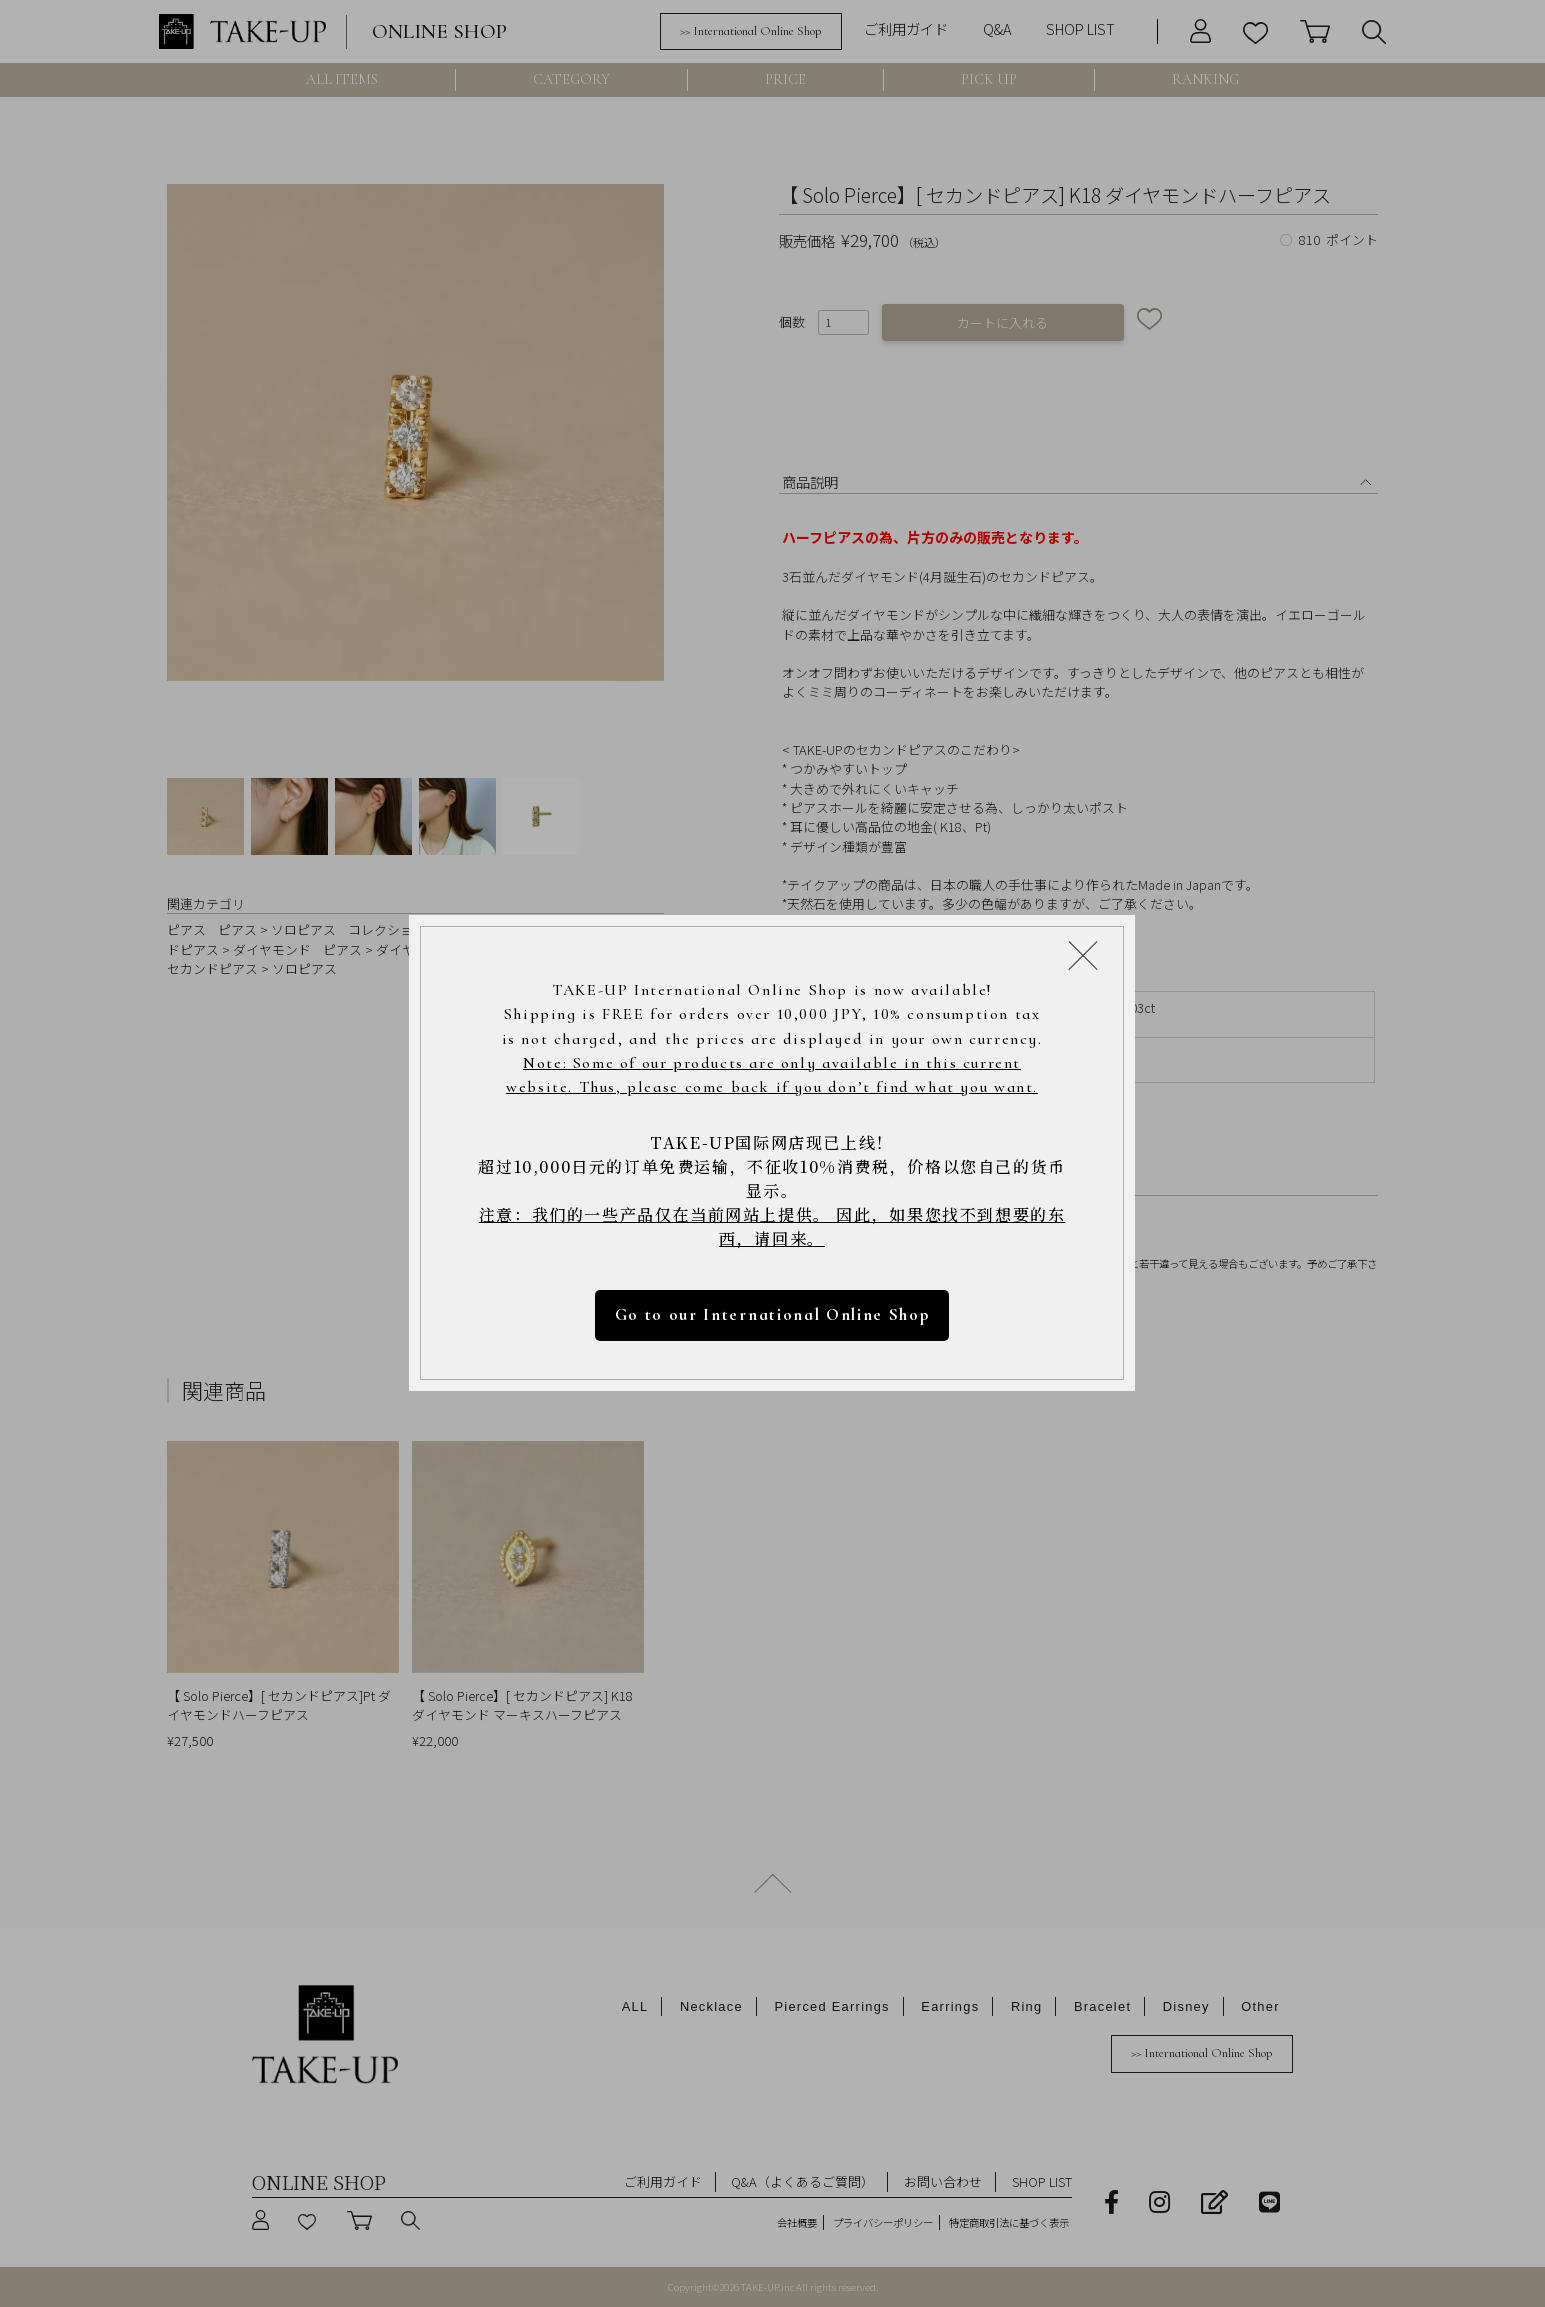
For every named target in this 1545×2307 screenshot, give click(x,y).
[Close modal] (1084, 956)
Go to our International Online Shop (772, 1315)
